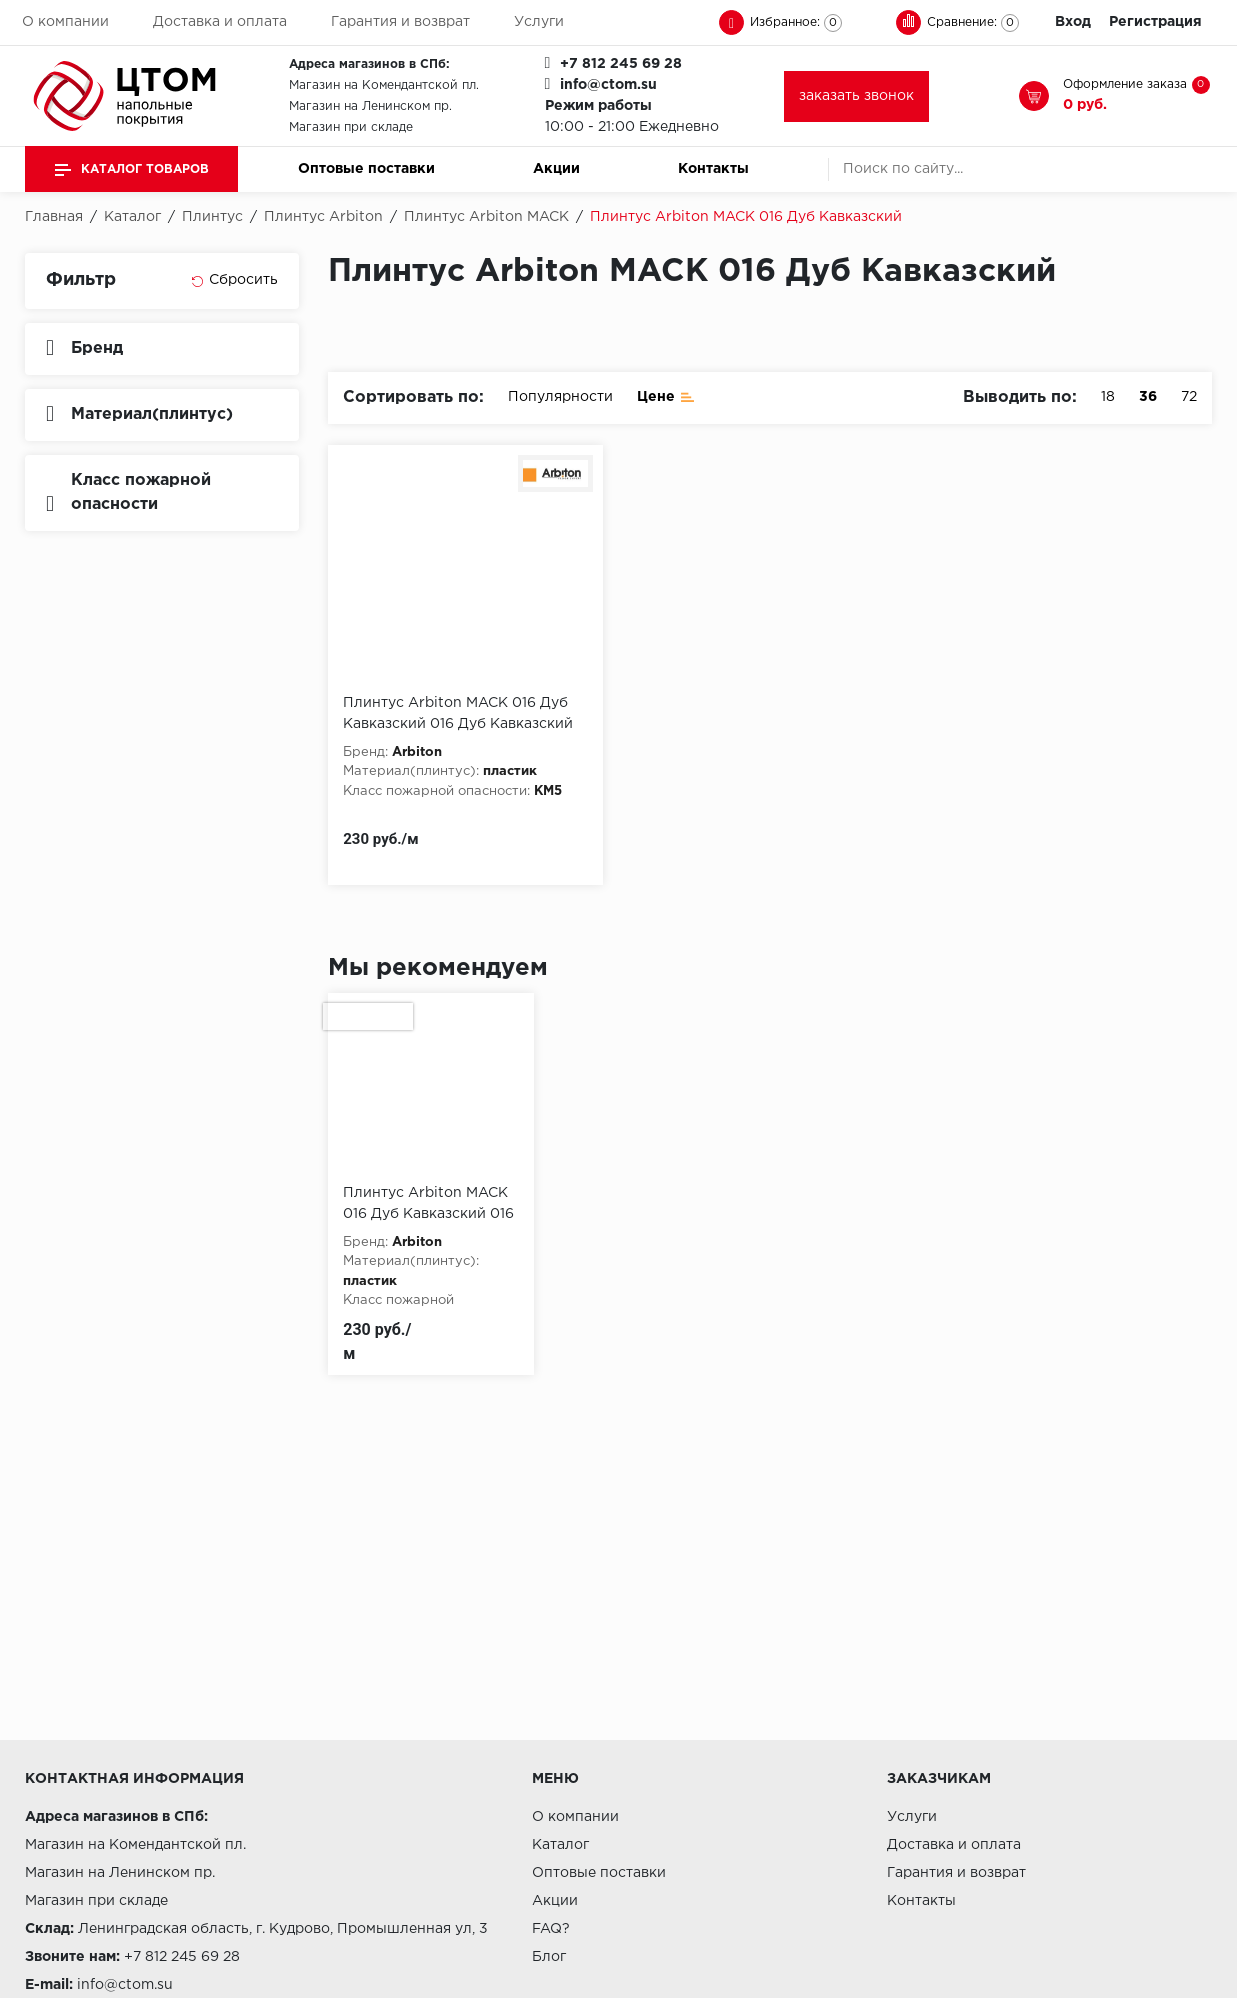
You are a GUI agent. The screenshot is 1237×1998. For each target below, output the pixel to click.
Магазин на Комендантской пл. (384, 85)
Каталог (560, 1845)
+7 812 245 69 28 (621, 64)
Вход (1073, 22)
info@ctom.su (608, 85)
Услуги (539, 22)
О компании (65, 22)
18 (1108, 397)
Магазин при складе (351, 127)
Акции (556, 169)
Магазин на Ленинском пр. (370, 106)
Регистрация (1155, 22)
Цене (666, 395)
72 (1189, 397)
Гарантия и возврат (400, 22)
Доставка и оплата (220, 22)
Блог (549, 1957)
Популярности (560, 397)
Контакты (713, 169)
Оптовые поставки (366, 169)
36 (1148, 397)
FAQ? (551, 1929)
